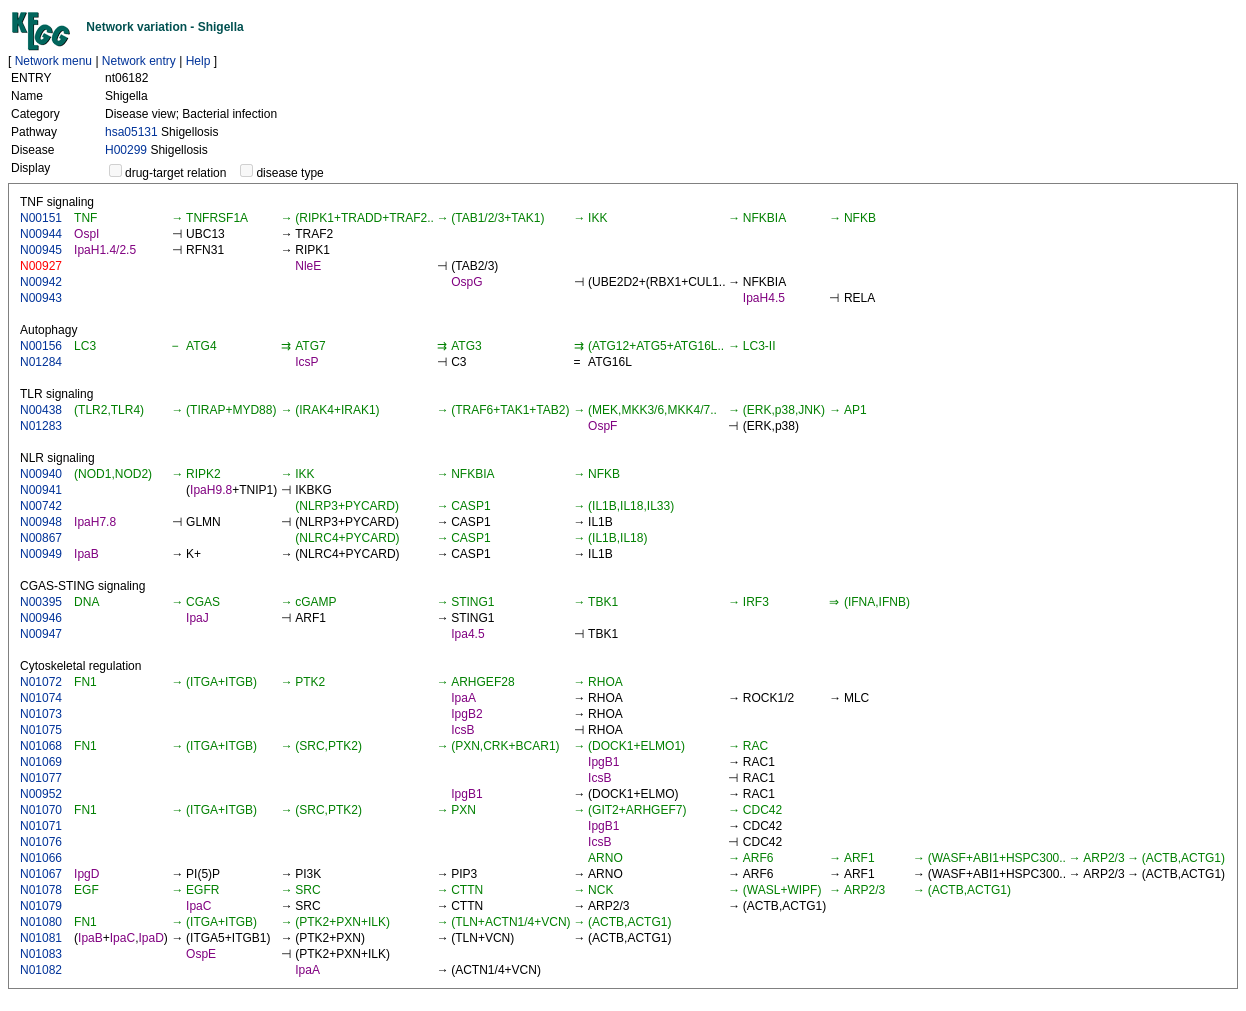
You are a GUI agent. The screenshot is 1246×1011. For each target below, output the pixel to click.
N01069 (41, 762)
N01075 (41, 730)
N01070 (41, 810)
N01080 (41, 922)
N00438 (41, 410)
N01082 (41, 970)
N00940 (41, 474)
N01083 (41, 954)
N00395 (41, 602)
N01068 (41, 746)
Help (198, 61)
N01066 (41, 858)
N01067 (41, 874)
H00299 (126, 150)
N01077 (41, 778)
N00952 (41, 794)
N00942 (41, 282)
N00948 (41, 522)
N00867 (41, 538)
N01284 (41, 362)
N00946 (41, 618)
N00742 (41, 506)
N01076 (41, 842)
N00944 (41, 234)
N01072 (41, 682)
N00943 (41, 298)
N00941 (41, 490)
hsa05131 (131, 132)
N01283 (41, 426)
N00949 (41, 554)
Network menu (53, 61)
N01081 (41, 938)
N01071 (41, 826)
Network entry (139, 61)
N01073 (41, 714)
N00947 (41, 634)
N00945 (41, 250)
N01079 (41, 906)
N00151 (41, 218)
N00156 (41, 346)
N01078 (41, 890)
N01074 (41, 698)
